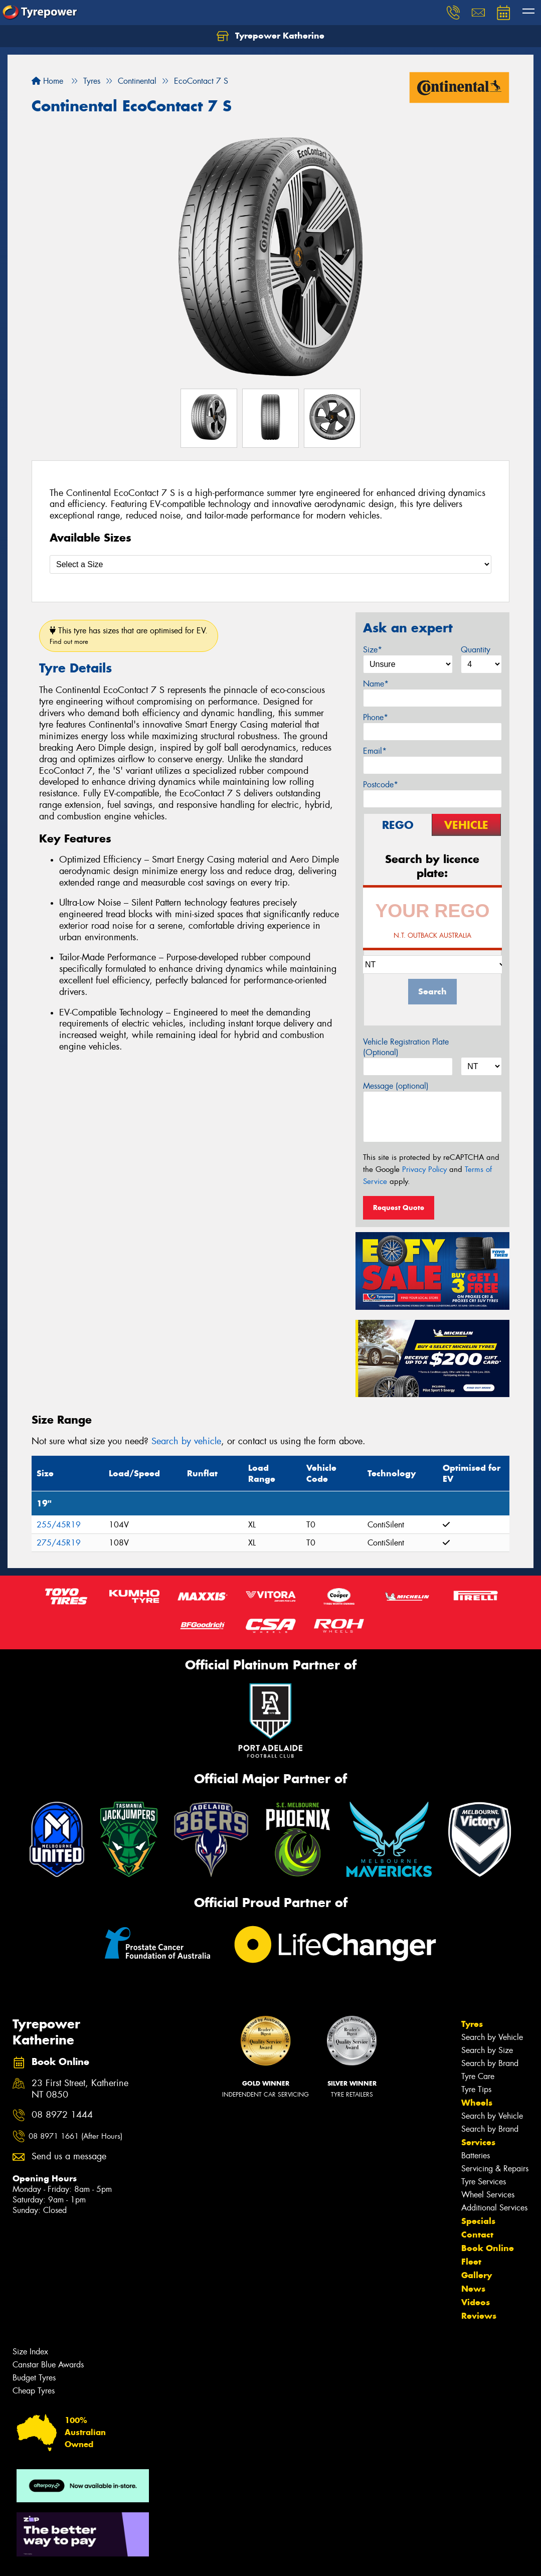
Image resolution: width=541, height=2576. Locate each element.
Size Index (30, 2351)
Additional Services (494, 2207)
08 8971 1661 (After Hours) (75, 2136)
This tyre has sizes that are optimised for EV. (129, 635)
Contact (477, 2234)
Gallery (476, 2275)
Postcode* (380, 784)
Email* (375, 751)
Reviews (478, 2315)
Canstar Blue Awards (48, 2364)
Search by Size (487, 2050)
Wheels (476, 2102)
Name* (376, 683)
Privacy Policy (424, 1169)
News (473, 2288)
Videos (475, 2302)
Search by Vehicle (492, 2037)
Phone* (375, 717)
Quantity (475, 649)
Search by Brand (489, 2063)
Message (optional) (396, 1086)
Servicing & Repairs (494, 2168)
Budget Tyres (34, 2377)
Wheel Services (487, 2194)
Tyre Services (483, 2181)
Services (478, 2142)
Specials (478, 2220)
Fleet (471, 2261)
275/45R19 (59, 1542)
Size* (372, 649)
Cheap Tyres (34, 2390)
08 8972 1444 (62, 2115)
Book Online (487, 2248)
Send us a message (69, 2156)
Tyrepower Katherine (270, 36)
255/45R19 (59, 1524)
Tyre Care (477, 2076)
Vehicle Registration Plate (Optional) (406, 1047)
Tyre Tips (476, 2089)
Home (47, 81)
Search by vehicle (186, 1441)
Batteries (475, 2155)
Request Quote (398, 1207)
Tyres (472, 2023)
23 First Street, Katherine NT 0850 (80, 2089)
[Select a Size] (270, 564)
